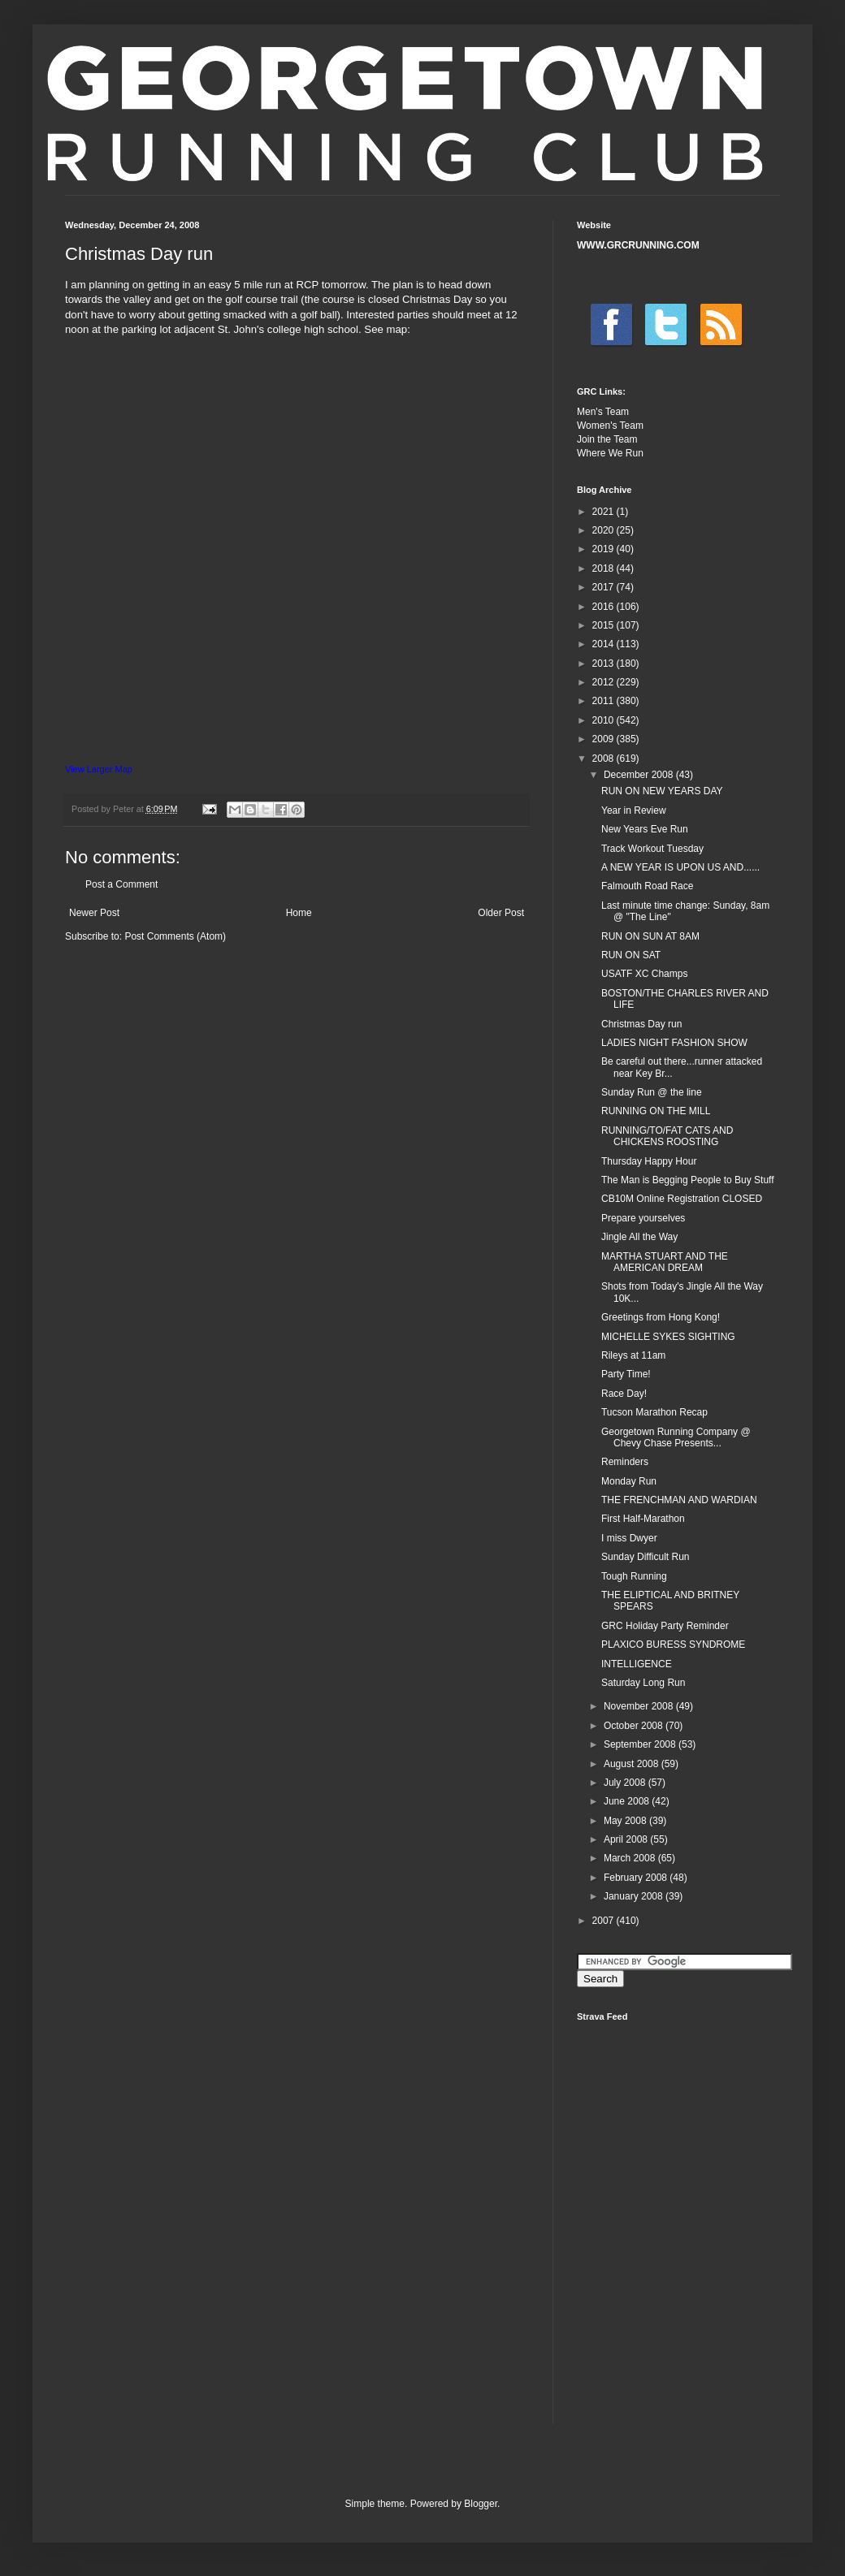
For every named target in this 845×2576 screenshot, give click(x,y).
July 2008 (626, 1782)
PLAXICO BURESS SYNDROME (673, 1644)
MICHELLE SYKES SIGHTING (668, 1336)
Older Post (501, 912)
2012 (604, 682)
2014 (604, 644)
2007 (604, 1920)
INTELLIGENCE (636, 1664)
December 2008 (640, 774)
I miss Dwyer (629, 1538)
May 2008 (626, 1820)
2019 (604, 549)
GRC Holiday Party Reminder (665, 1626)
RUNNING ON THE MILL (655, 1111)
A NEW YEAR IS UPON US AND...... (680, 867)
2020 (604, 530)
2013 (604, 663)
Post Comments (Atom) (175, 936)
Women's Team (610, 425)
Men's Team (603, 411)
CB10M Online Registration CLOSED (681, 1198)
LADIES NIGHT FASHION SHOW (674, 1042)
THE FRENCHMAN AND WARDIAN (679, 1500)
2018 (604, 568)
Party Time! (626, 1374)
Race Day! (624, 1393)
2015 (604, 625)
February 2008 (637, 1877)
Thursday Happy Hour (648, 1161)
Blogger (480, 2503)
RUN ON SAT (631, 955)
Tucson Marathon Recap (654, 1412)
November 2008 (640, 1706)
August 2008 (632, 1764)
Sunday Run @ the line (651, 1092)
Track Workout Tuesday (652, 848)
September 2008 (641, 1744)
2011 (604, 701)
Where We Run (610, 453)
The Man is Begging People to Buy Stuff (687, 1180)
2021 (604, 511)
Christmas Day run (641, 1024)
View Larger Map (98, 769)
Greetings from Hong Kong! (660, 1317)
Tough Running (634, 1576)
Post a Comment (121, 884)
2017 (604, 587)
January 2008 (634, 1896)
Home (299, 912)
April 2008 (627, 1839)
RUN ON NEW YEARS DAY (662, 791)
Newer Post (94, 912)
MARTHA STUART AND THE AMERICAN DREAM (664, 1262)
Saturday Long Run (643, 1682)
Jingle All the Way (639, 1237)
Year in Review (633, 810)
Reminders (624, 1461)
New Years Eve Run (644, 829)
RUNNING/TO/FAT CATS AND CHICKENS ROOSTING (667, 1136)
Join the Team (607, 439)
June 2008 (628, 1801)
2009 (604, 739)
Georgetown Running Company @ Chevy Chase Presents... (676, 1437)
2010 (604, 720)
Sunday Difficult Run (645, 1556)
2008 (604, 758)
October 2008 (634, 1725)
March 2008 (631, 1858)
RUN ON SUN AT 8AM (650, 936)
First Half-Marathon (643, 1518)
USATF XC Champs (644, 973)
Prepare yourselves (643, 1218)
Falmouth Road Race (647, 886)
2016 (604, 606)
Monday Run (628, 1481)
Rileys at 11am (633, 1355)
